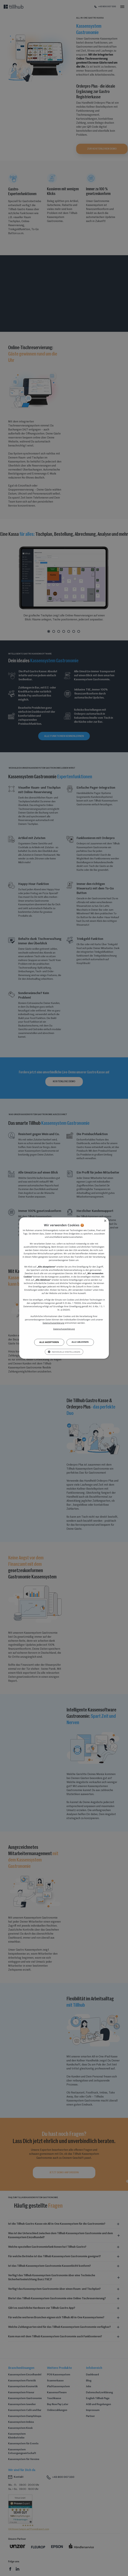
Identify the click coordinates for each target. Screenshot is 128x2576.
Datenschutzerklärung (53, 1322)
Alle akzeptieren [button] (49, 1342)
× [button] (105, 1221)
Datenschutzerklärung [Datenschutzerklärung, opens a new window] (64, 1328)
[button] (64, 1334)
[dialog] (64, 1288)
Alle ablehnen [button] (80, 1342)
